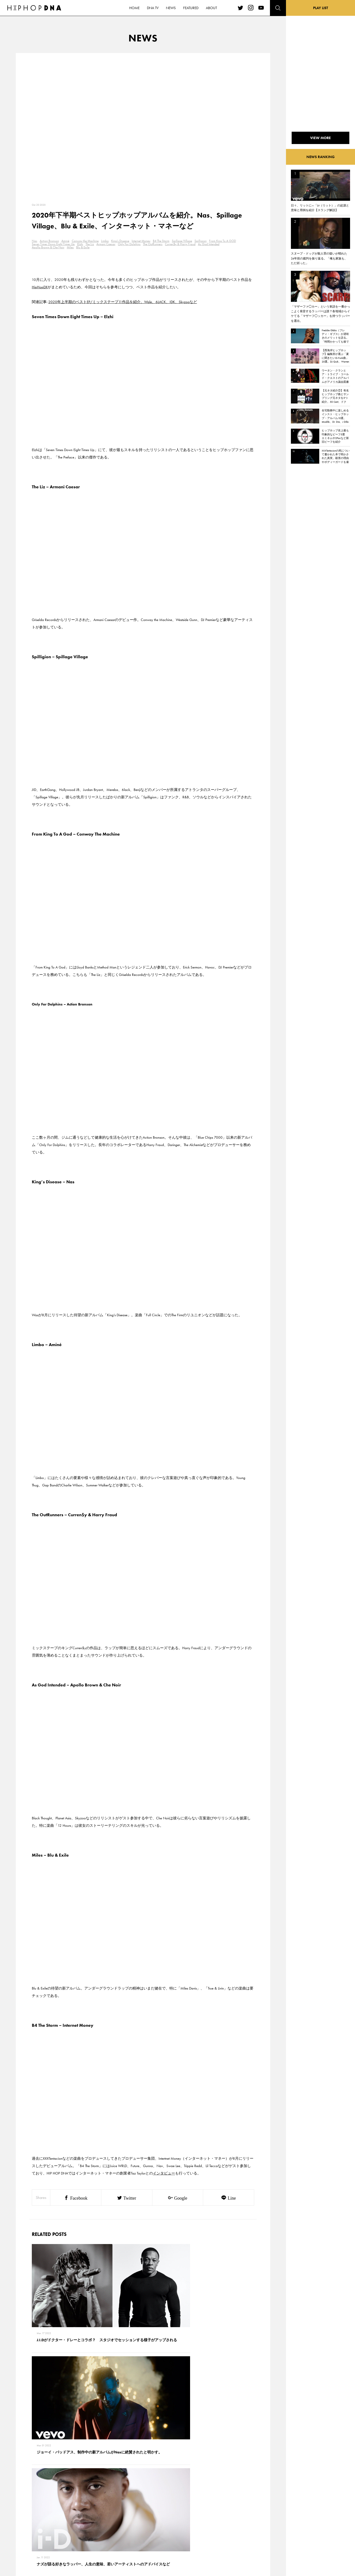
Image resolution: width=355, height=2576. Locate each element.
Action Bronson (49, 241)
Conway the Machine (85, 241)
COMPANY (66, 2528)
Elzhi (80, 244)
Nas (34, 241)
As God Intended (208, 244)
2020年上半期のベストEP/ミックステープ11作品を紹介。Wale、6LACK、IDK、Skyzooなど (122, 301)
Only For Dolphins (129, 244)
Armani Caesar (105, 244)
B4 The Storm (161, 241)
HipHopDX (40, 287)
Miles (70, 247)
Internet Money (141, 241)
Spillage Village (182, 241)
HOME (41, 2511)
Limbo (105, 241)
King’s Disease (120, 241)
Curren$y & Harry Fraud (180, 244)
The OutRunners (152, 244)
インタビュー (164, 2173)
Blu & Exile (82, 247)
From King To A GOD (222, 241)
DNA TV (41, 2520)
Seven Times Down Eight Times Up (53, 244)
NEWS (41, 2528)
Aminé (65, 241)
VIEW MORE (143, 2442)
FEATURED (43, 2537)
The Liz (90, 244)
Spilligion (201, 241)
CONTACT (65, 2511)
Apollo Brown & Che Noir (48, 247)
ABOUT (41, 2545)
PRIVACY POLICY (70, 2520)
